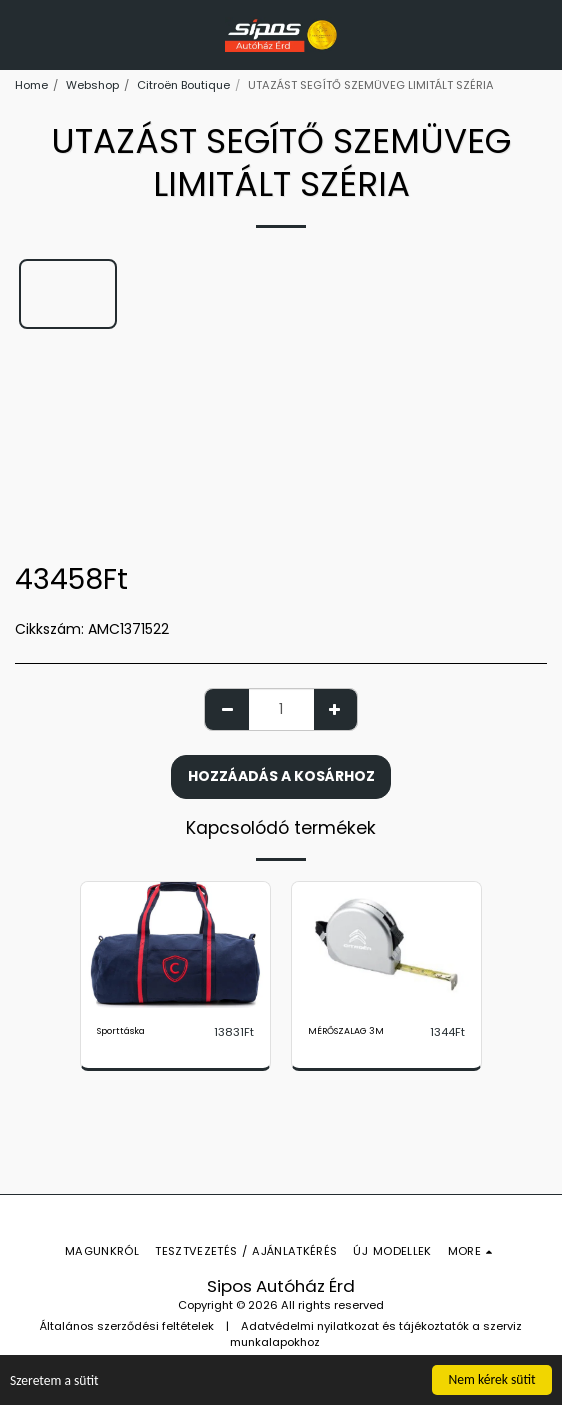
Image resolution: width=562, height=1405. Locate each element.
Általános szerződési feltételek (127, 1326)
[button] (22, 34)
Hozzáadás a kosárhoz (281, 776)
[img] (175, 945)
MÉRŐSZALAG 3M (346, 1031)
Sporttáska (121, 1031)
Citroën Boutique (183, 85)
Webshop (92, 85)
